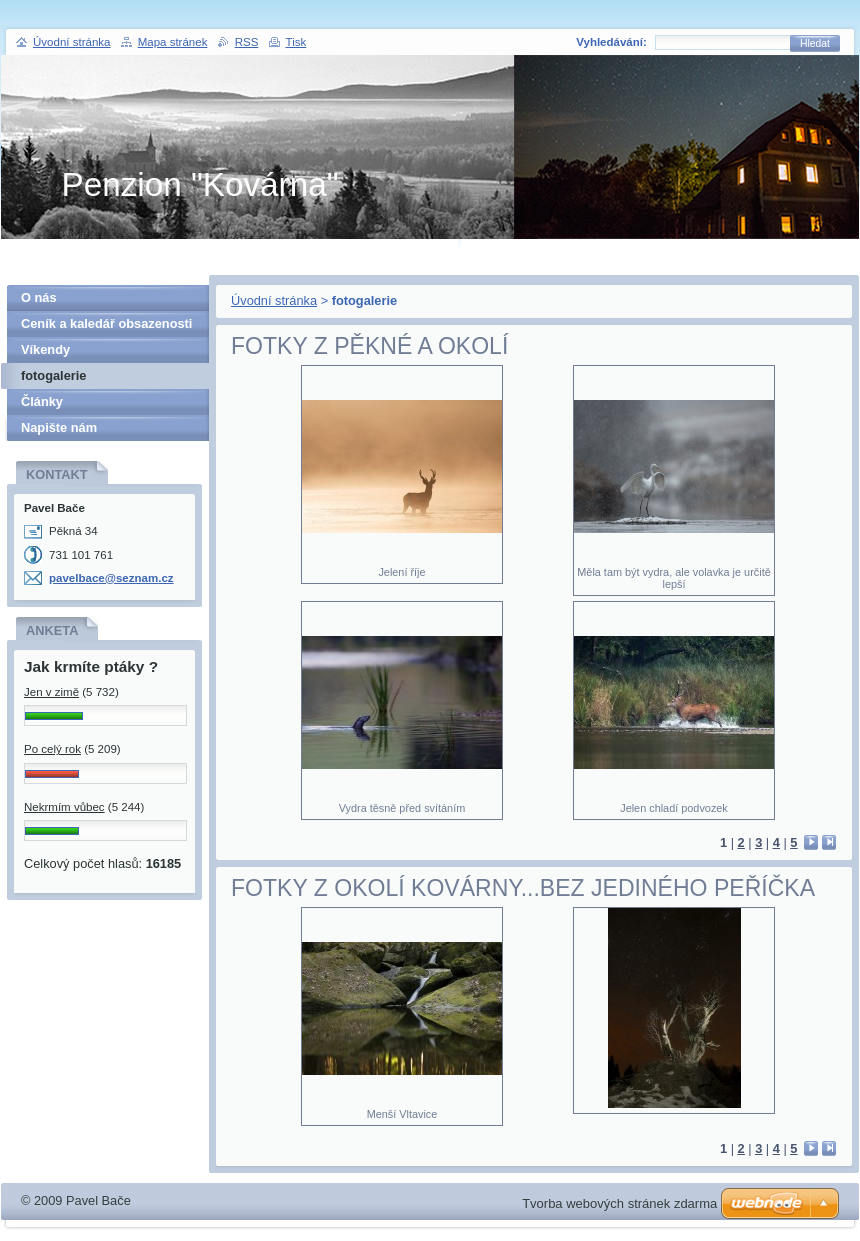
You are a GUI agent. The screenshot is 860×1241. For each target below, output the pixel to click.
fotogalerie (53, 375)
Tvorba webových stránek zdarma (619, 1203)
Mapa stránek (173, 42)
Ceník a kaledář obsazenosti (106, 323)
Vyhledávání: (611, 42)
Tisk (296, 42)
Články (42, 401)
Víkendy (45, 349)
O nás (39, 297)
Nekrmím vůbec (64, 807)
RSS (247, 42)
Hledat (815, 43)
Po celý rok (52, 749)
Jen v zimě (51, 692)
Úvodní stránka (274, 300)
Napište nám (59, 427)
